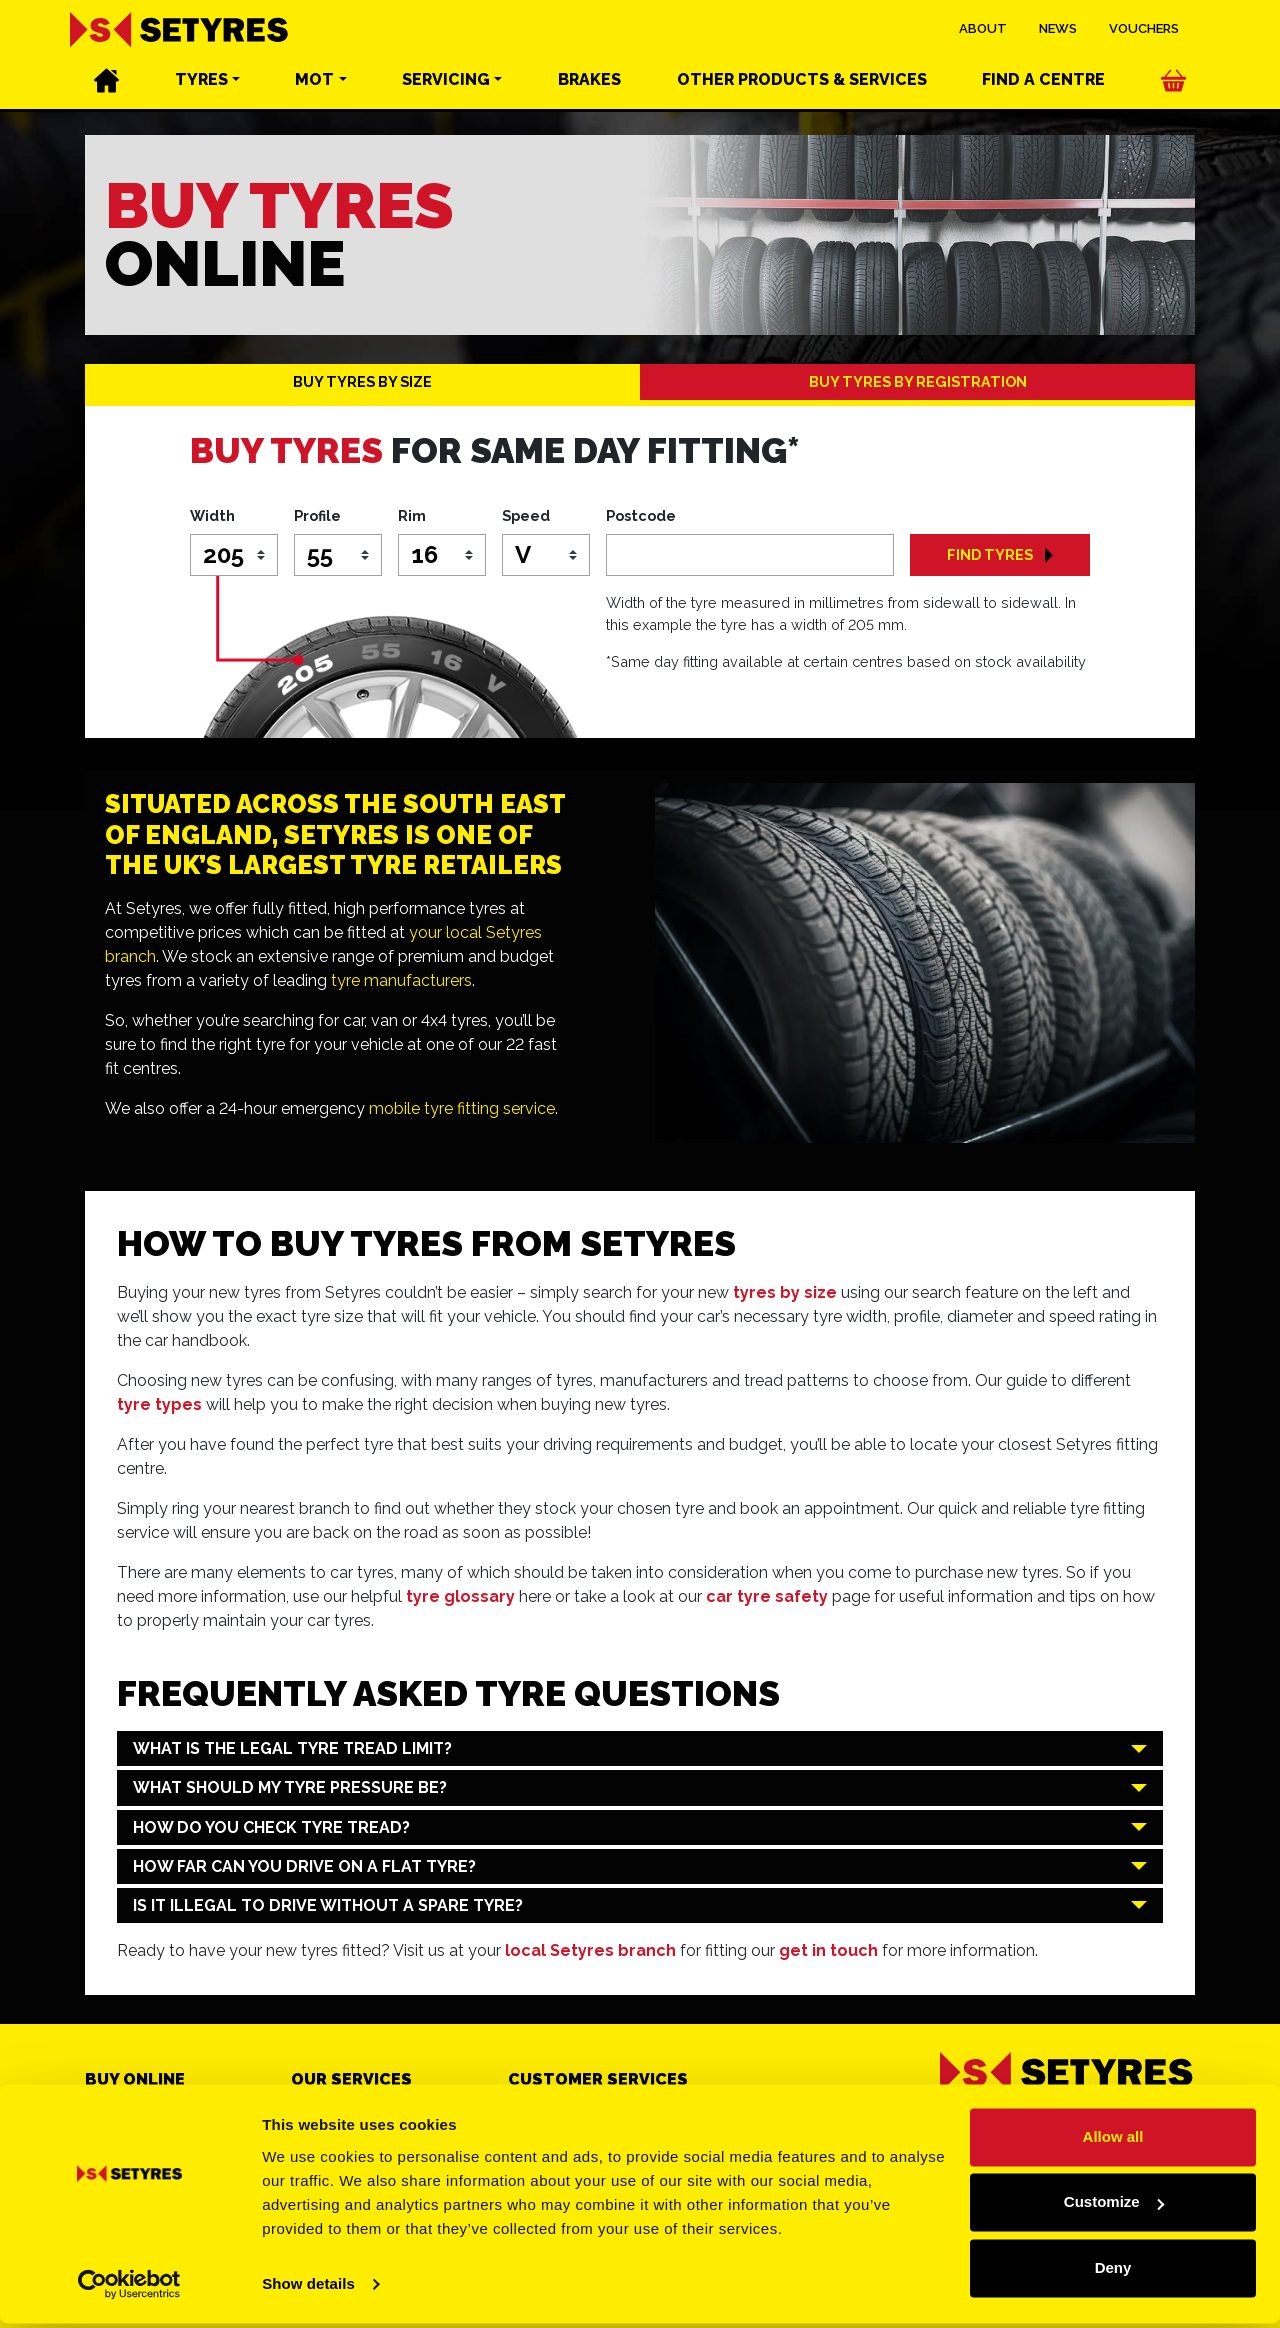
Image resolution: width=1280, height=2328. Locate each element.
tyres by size (785, 1292)
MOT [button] (314, 80)
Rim (412, 515)
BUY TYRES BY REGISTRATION (918, 381)
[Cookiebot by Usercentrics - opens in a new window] (129, 2289)
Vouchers (1144, 29)
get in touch (828, 1950)
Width (212, 515)
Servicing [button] (446, 80)
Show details (308, 2288)
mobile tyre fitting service (462, 1108)
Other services (802, 80)
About (983, 29)
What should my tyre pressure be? (290, 1787)
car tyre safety (767, 1596)
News (1058, 29)
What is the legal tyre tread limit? (292, 1748)
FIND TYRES (1000, 554)
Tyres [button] (201, 80)
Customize (1114, 2206)
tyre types (159, 1404)
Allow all (1113, 2141)
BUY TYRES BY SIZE (362, 381)
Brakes (589, 80)
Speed (526, 515)
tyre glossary (460, 1596)
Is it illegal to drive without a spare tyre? (328, 1905)
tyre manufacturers (401, 980)
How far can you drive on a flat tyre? (304, 1866)
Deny (1113, 2272)
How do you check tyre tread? (271, 1827)
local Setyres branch (590, 1950)
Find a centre (1043, 80)
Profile (317, 515)
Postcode (641, 515)
